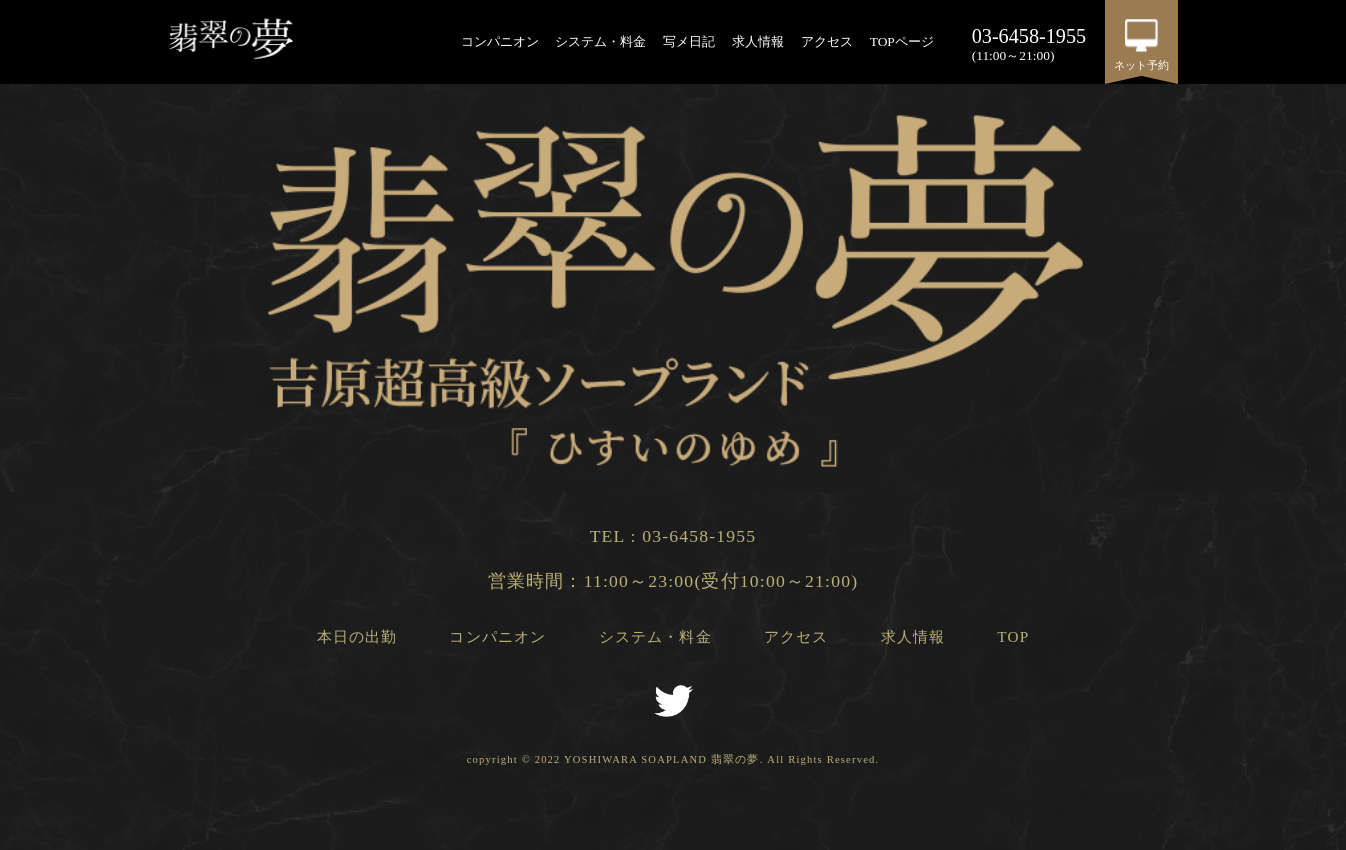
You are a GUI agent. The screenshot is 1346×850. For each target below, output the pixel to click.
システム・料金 (600, 41)
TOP (1013, 636)
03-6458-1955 (699, 536)
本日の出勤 (357, 636)
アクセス (827, 41)
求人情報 (758, 41)
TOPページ (902, 41)
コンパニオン (500, 41)
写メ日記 (689, 41)
